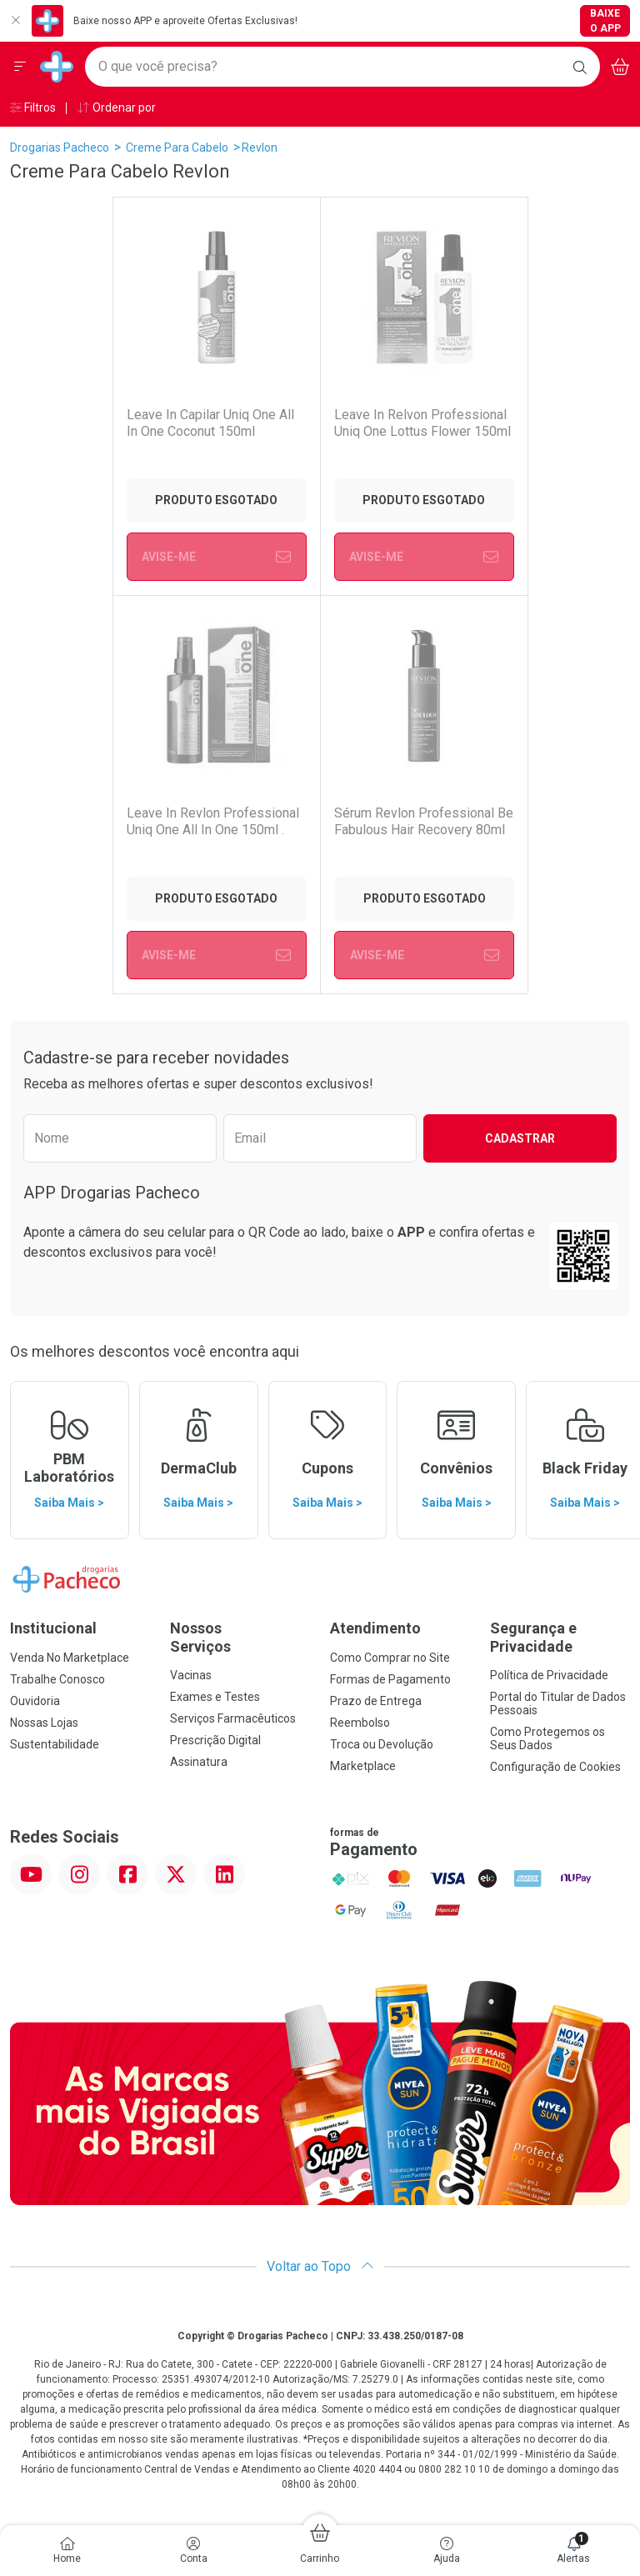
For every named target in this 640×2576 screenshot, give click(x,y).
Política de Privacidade (549, 1675)
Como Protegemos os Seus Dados (547, 1738)
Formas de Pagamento (390, 1679)
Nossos (240, 1637)
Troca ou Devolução (381, 1744)
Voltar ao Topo (320, 2266)
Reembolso (360, 1722)
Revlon (260, 147)
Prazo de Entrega (376, 1701)
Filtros (33, 107)
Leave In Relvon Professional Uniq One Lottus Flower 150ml (421, 422)
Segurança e (560, 1637)
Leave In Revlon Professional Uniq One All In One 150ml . (213, 821)
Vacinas (191, 1675)
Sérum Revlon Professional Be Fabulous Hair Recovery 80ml (423, 821)
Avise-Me (216, 556)
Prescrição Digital (215, 1740)
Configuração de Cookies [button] (555, 1766)
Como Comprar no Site (390, 1657)
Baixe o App (605, 21)
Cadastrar (520, 1138)
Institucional (53, 1628)
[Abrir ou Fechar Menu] (20, 67)
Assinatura (199, 1761)
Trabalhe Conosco (57, 1679)
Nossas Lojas (44, 1722)
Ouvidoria (35, 1701)
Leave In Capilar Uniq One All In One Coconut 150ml (210, 422)
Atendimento (375, 1628)
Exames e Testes (215, 1696)
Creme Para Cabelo (177, 147)
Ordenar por (116, 107)
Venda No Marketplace (69, 1657)
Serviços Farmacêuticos (233, 1718)
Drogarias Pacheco (59, 147)
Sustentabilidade (54, 1744)
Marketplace (363, 1766)
